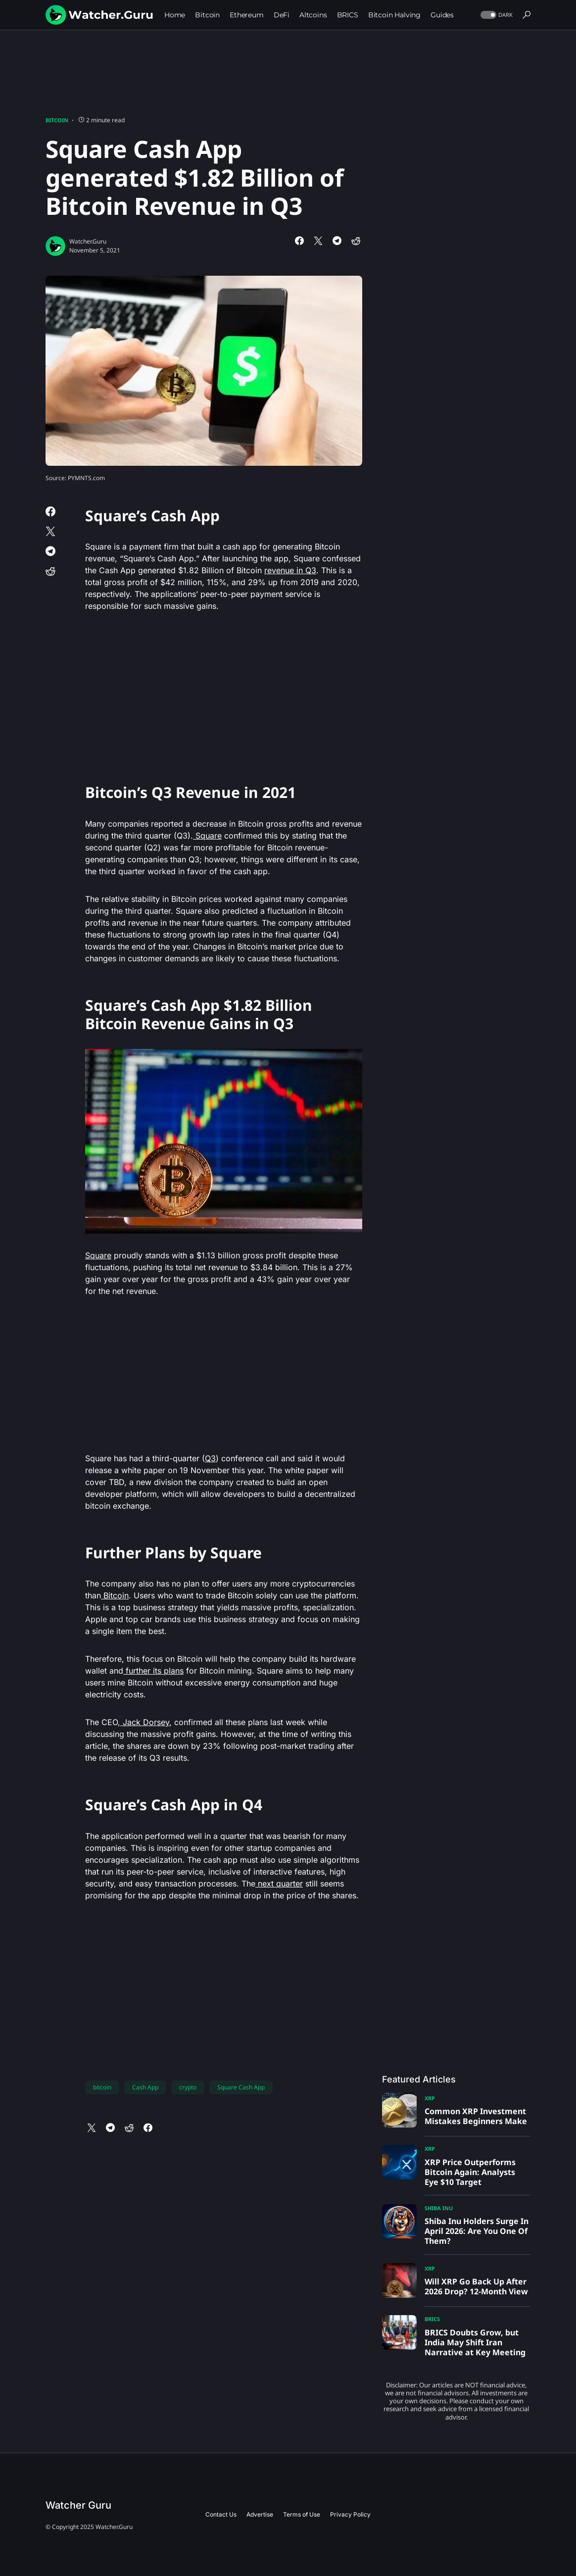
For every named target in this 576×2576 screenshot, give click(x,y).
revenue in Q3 (290, 570)
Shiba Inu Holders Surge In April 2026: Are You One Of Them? (476, 2231)
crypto (187, 2087)
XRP (430, 2098)
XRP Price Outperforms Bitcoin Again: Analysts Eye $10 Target (470, 2172)
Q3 (210, 1458)
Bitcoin (57, 120)
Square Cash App (241, 2087)
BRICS (432, 2319)
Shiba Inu (439, 2208)
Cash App (145, 2087)
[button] (496, 15)
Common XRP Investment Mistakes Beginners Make (476, 2116)
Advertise (259, 2514)
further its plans (153, 1671)
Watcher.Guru (87, 241)
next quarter (279, 1883)
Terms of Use (301, 2514)
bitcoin (102, 2087)
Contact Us (221, 2514)
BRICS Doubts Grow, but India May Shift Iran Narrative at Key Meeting (475, 2342)
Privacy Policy (350, 2514)
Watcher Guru (78, 2505)
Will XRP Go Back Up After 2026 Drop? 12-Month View (476, 2286)
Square (207, 836)
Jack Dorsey (144, 1722)
